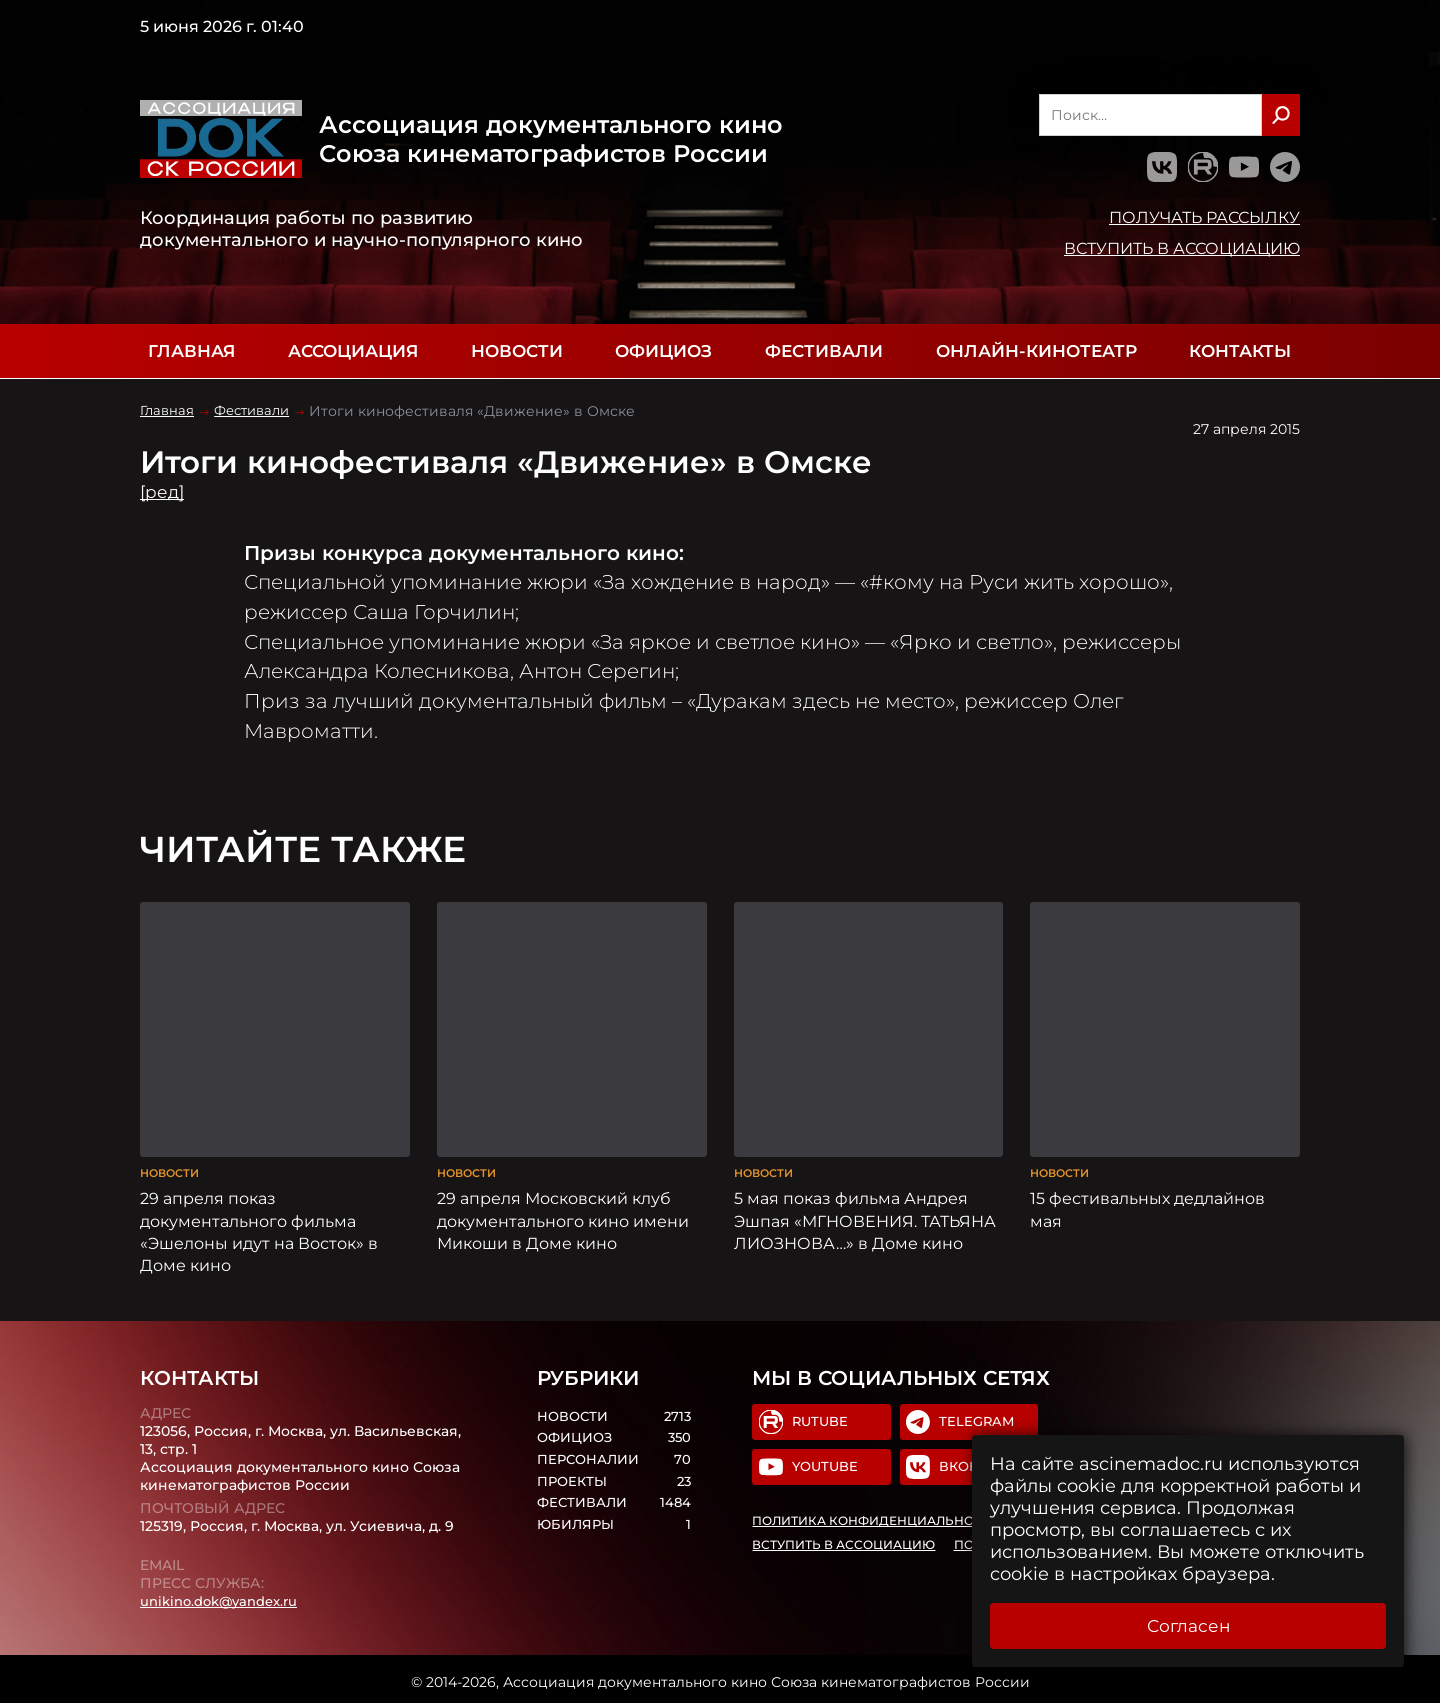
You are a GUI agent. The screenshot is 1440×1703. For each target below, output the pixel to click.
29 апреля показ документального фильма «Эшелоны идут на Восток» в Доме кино (259, 1225)
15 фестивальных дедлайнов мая (1147, 1203)
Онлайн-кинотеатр (1036, 351)
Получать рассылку (1204, 217)
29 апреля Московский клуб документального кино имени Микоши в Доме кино (563, 1214)
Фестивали (824, 351)
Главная (191, 351)
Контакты (1240, 351)
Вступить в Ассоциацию (1182, 248)
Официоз (663, 351)
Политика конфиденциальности (877, 1518)
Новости (517, 351)
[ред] (163, 492)
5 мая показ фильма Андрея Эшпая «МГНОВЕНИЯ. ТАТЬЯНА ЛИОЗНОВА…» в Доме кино (865, 1214)
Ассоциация (353, 351)
